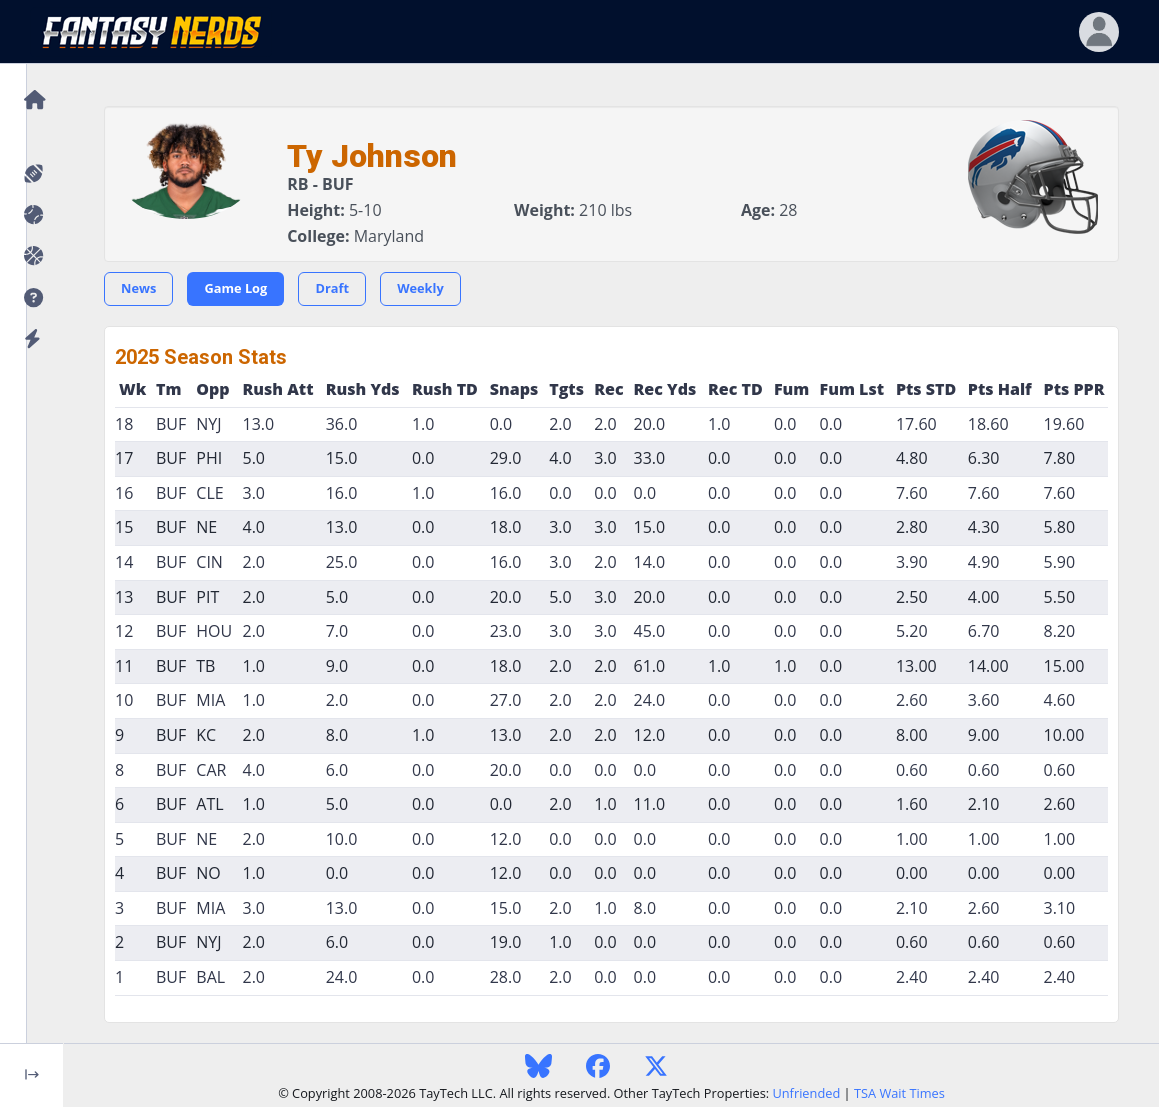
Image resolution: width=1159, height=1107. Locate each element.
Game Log (235, 288)
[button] (31, 298)
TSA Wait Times (899, 1093)
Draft (332, 288)
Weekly (420, 288)
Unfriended (806, 1093)
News (138, 288)
